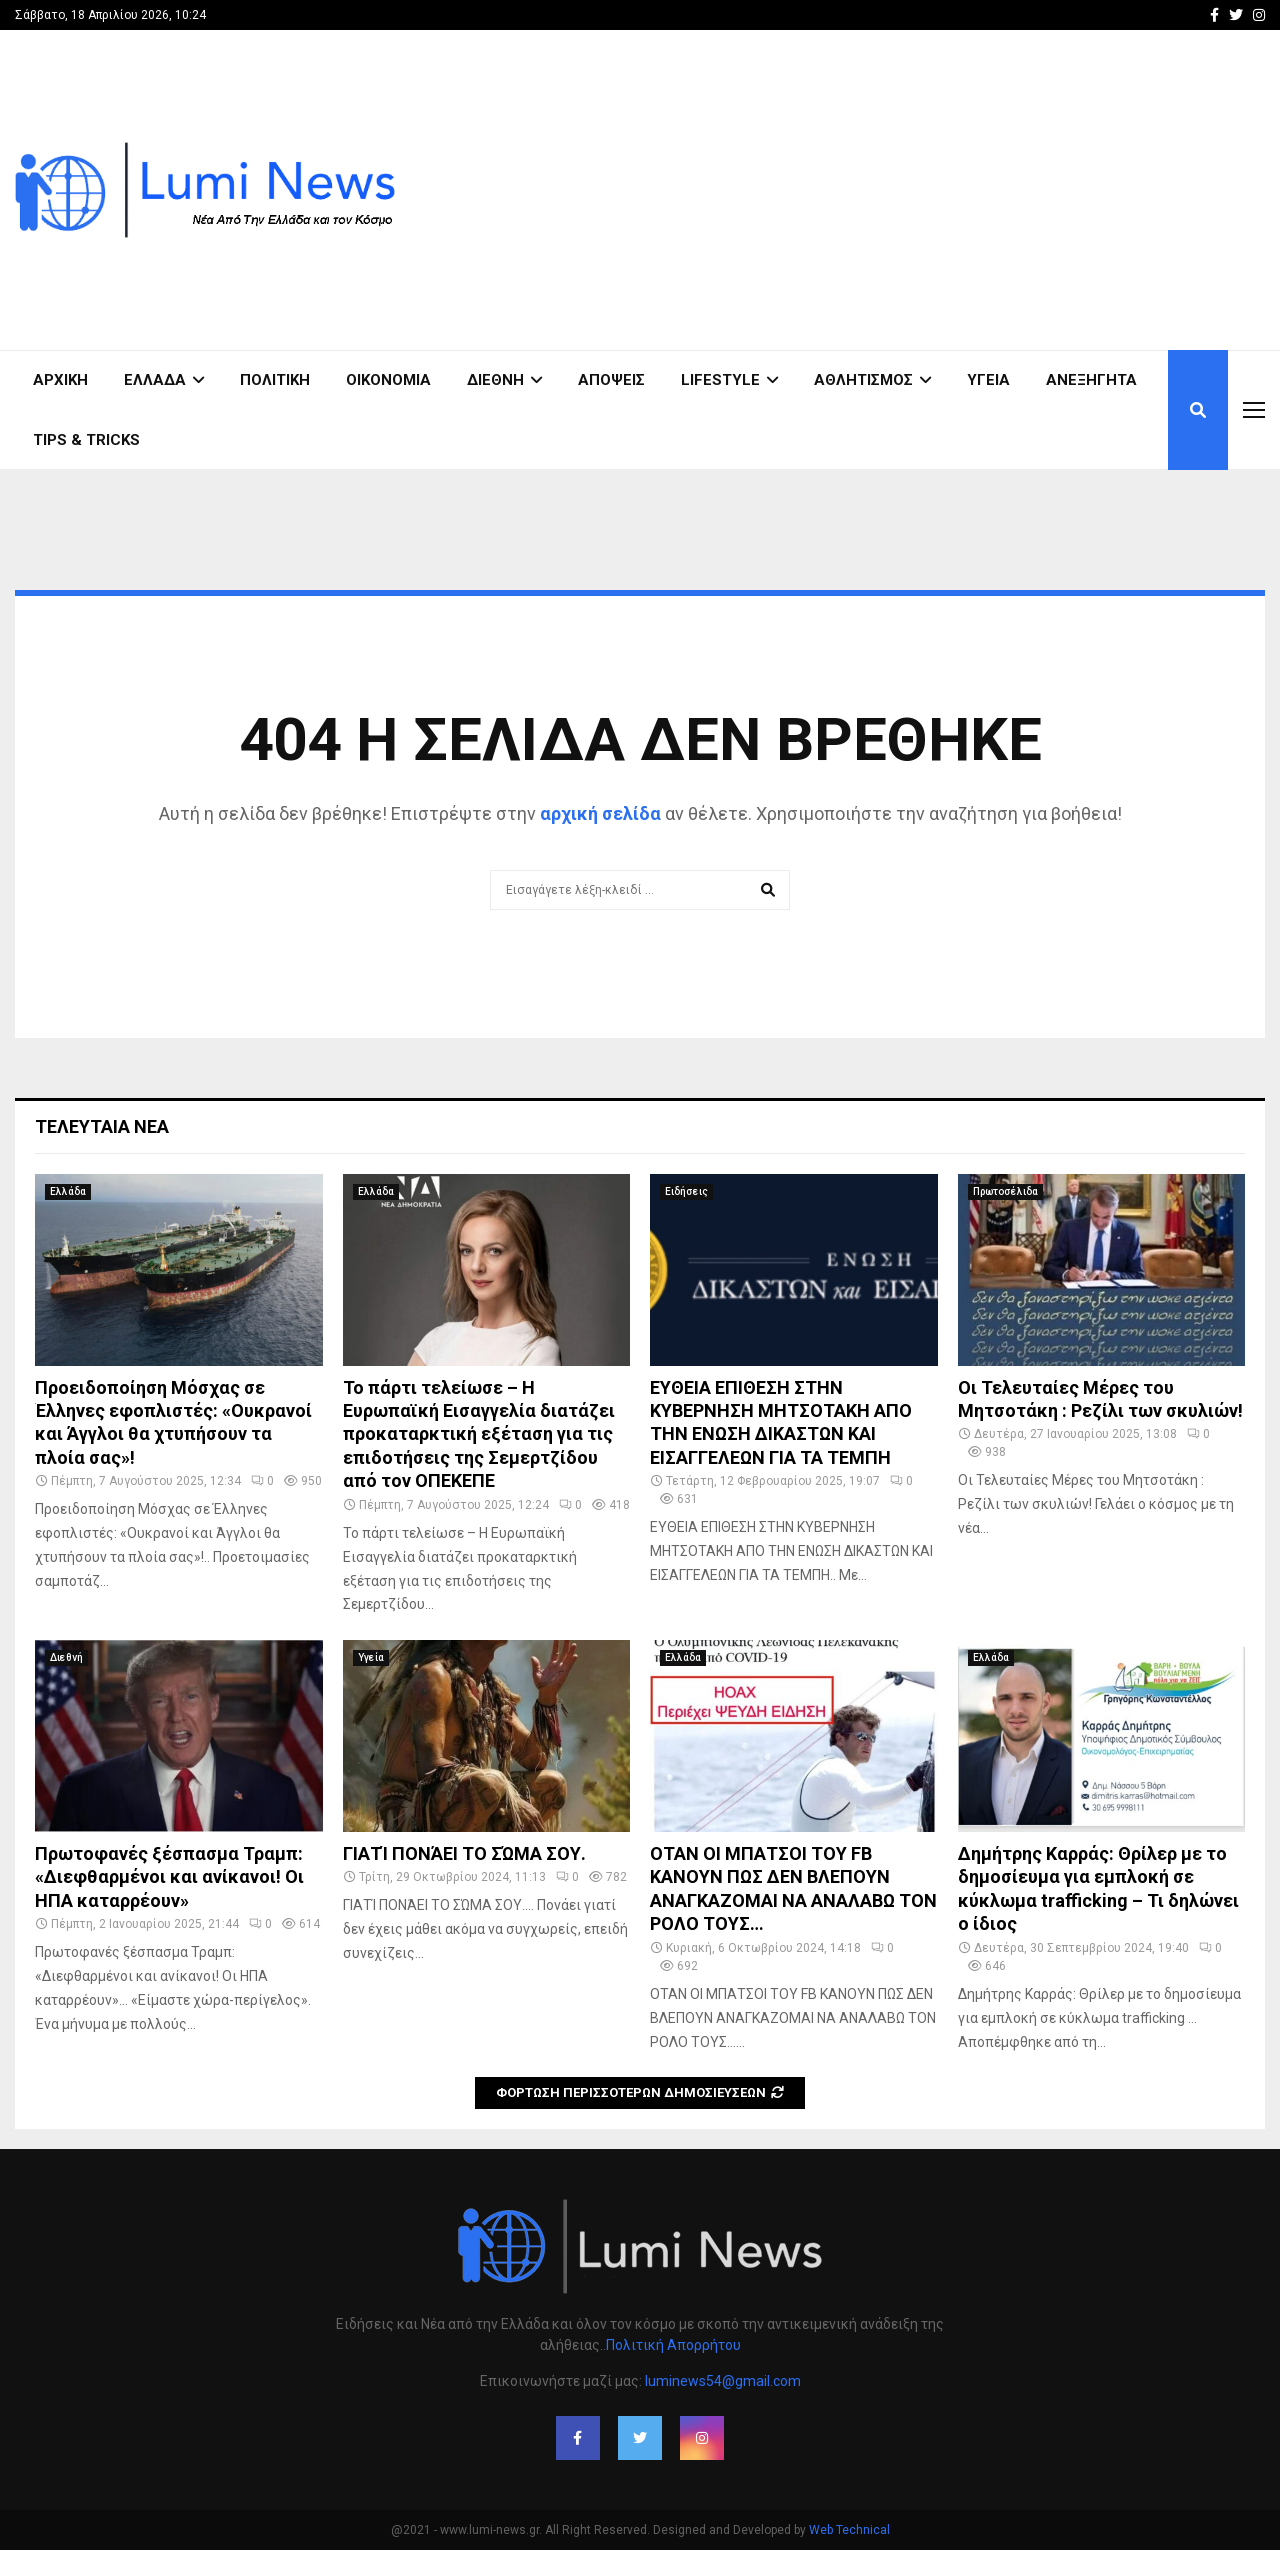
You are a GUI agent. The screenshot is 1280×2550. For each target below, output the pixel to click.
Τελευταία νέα (102, 1126)
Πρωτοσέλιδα (1005, 1191)
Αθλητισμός (863, 380)
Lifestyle (720, 380)
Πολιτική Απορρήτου (673, 2345)
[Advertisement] (901, 190)
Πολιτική (275, 380)
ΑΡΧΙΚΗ (60, 380)
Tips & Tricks (86, 440)
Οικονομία (388, 380)
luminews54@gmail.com (723, 2381)
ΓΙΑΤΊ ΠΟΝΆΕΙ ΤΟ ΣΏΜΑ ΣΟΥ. (464, 1853)
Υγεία (988, 380)
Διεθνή (495, 380)
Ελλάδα (155, 380)
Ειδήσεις (686, 1191)
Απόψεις (611, 380)
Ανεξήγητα (1091, 380)
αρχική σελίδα (600, 813)
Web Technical (849, 2530)
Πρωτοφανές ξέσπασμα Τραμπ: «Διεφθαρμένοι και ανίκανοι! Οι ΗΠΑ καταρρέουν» (169, 1877)
